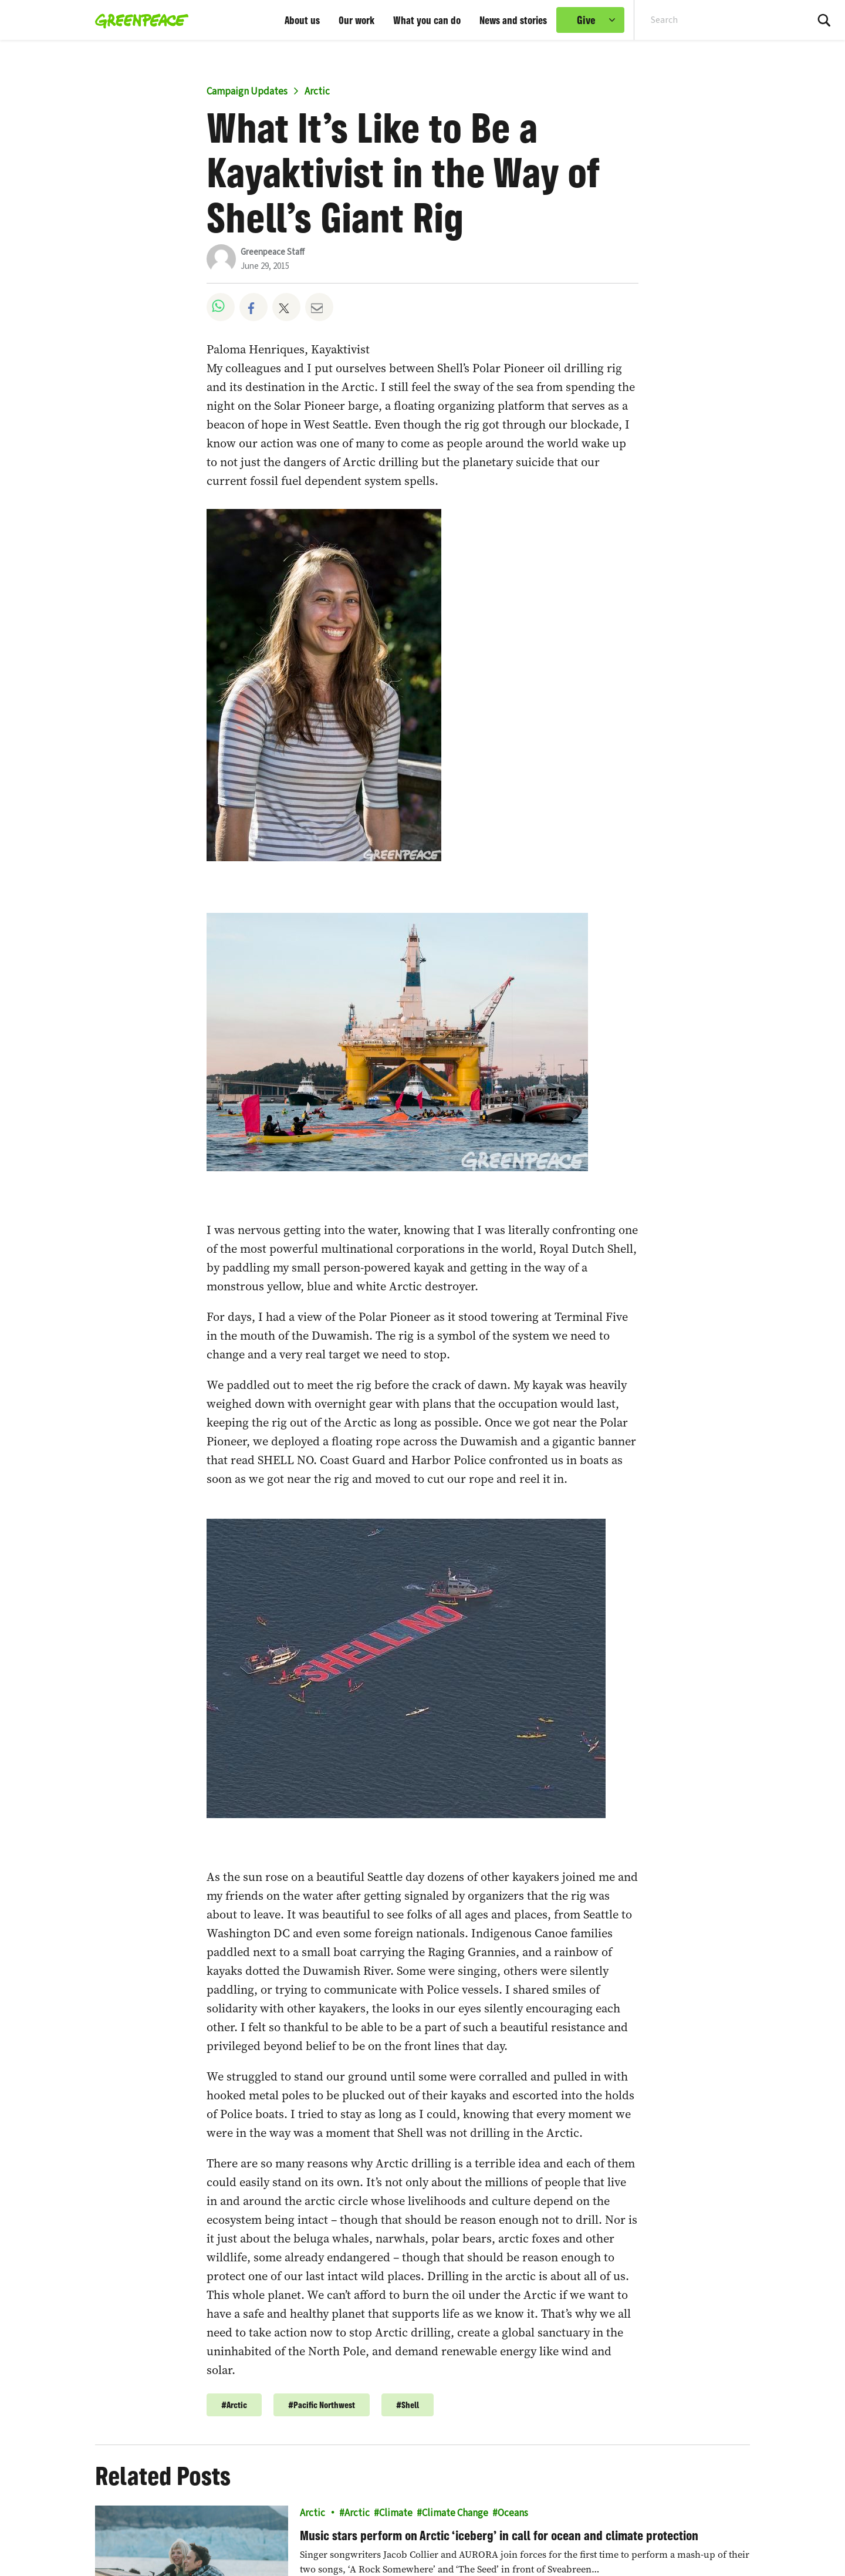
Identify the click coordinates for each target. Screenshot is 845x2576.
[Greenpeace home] (138, 20)
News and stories (513, 20)
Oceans (513, 2513)
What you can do (427, 20)
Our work (356, 20)
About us (302, 20)
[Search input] (713, 20)
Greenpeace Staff (273, 252)
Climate (396, 2513)
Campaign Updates (247, 92)
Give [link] (586, 20)
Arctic (317, 92)
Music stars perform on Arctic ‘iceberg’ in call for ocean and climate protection (499, 2535)
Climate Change (455, 2513)
